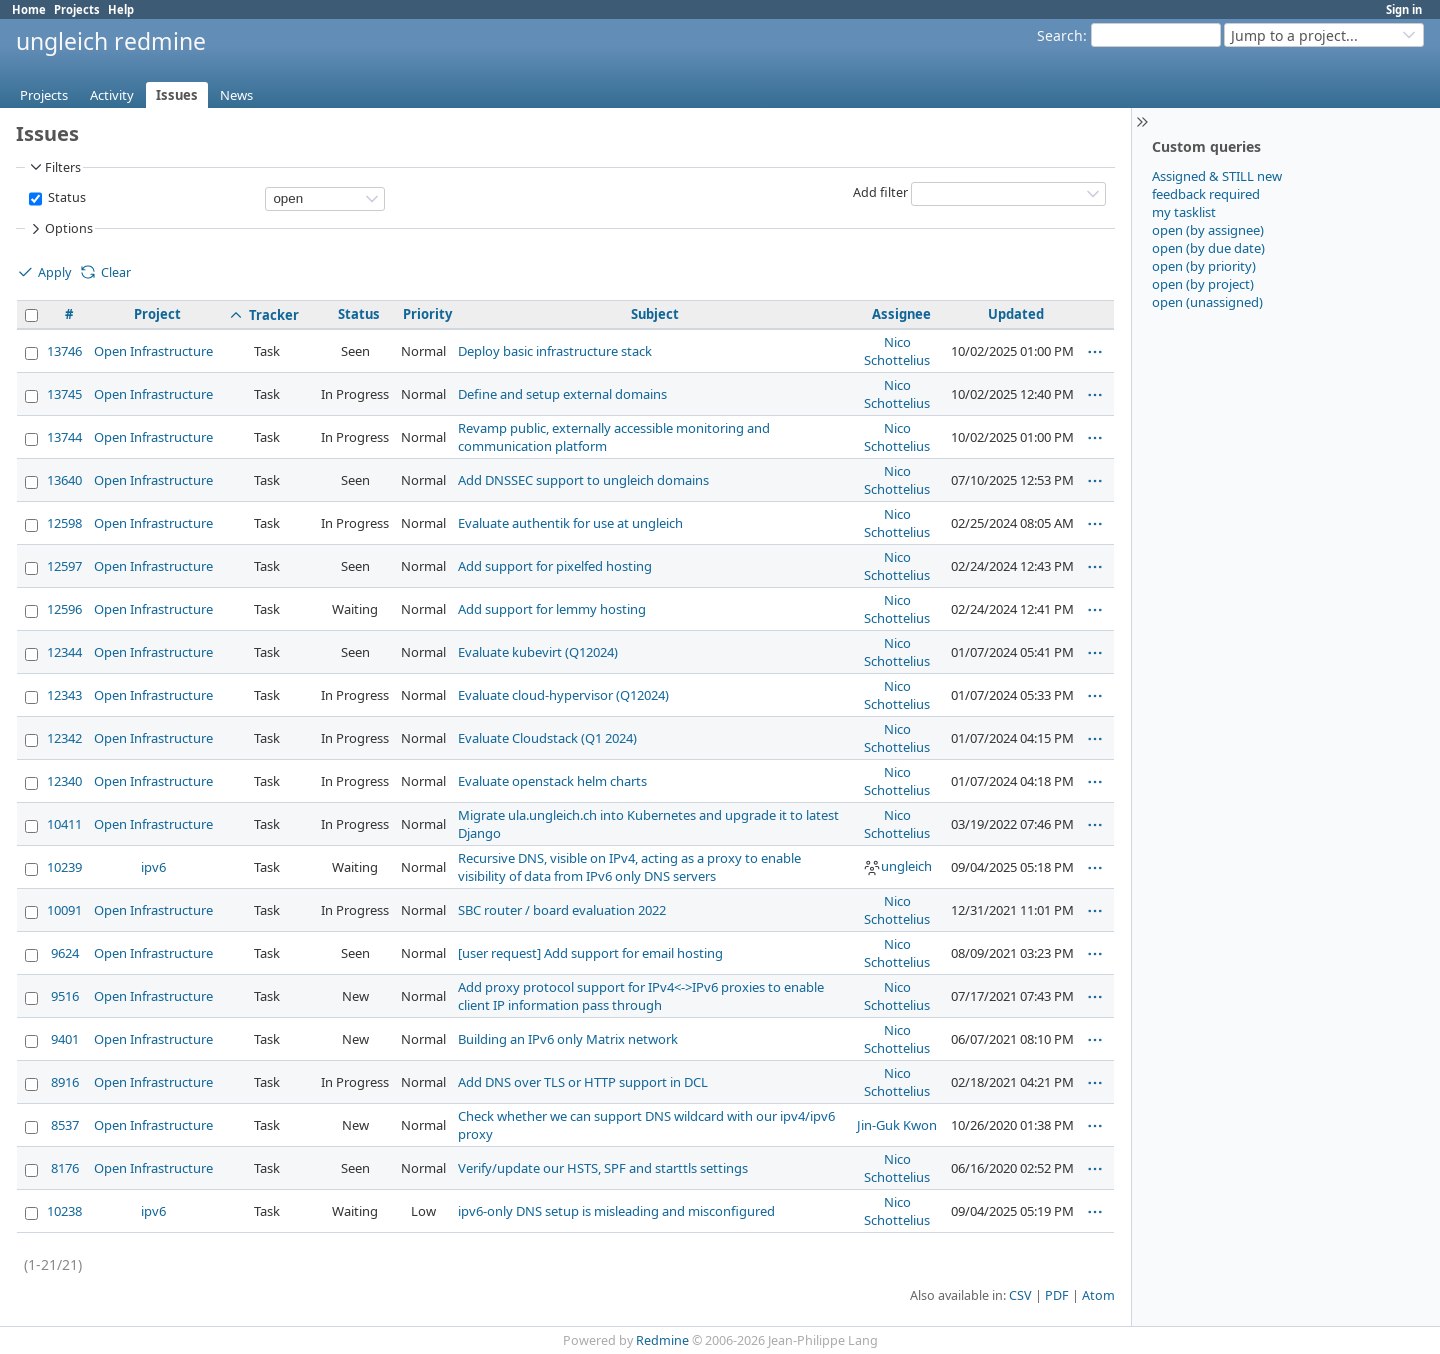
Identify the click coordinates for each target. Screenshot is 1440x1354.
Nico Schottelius (897, 351)
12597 (64, 566)
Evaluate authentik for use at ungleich (570, 523)
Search (1060, 35)
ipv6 (153, 867)
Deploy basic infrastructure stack (555, 351)
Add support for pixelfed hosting (555, 566)
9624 (65, 953)
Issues (177, 95)
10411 (64, 824)
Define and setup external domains (562, 394)
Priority (427, 314)
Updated (1016, 314)
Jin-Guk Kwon (897, 1125)
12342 (64, 738)
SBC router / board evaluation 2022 (562, 910)
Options (60, 229)
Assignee (901, 314)
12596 (64, 609)
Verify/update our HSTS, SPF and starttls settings (603, 1168)
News (236, 95)
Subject (655, 314)
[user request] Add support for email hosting (590, 953)
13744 (64, 437)
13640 (64, 480)
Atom (1098, 1295)
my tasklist (1184, 212)
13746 (64, 351)
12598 (64, 523)
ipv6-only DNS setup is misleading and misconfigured (616, 1211)
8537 (65, 1125)
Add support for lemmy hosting (552, 609)
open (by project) (1203, 284)
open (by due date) (1208, 248)
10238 (64, 1211)
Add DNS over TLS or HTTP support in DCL (583, 1082)
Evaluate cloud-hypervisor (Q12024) (563, 695)
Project (157, 314)
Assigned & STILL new (1217, 176)
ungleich (897, 866)
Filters (54, 167)
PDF (1057, 1295)
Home (29, 9)
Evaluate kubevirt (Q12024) (538, 652)
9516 (65, 996)
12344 (64, 652)
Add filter (880, 192)
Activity (112, 95)
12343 (64, 695)
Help (121, 9)
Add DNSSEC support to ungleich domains (583, 480)
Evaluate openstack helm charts (552, 781)
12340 (64, 781)
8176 (65, 1168)
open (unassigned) (1207, 302)
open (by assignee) (1208, 230)
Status (65, 197)
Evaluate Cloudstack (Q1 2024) (547, 738)
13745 (64, 394)
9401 (65, 1039)
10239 (64, 867)
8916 (65, 1082)
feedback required (1206, 194)
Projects (77, 9)
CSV (1020, 1295)
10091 (64, 910)
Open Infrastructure (153, 351)
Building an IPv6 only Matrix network (568, 1039)
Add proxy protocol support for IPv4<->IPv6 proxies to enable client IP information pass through (641, 996)
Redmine (662, 1340)
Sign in (1404, 9)
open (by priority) (1204, 266)
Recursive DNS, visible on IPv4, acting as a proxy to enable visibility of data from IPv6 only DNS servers (629, 867)
